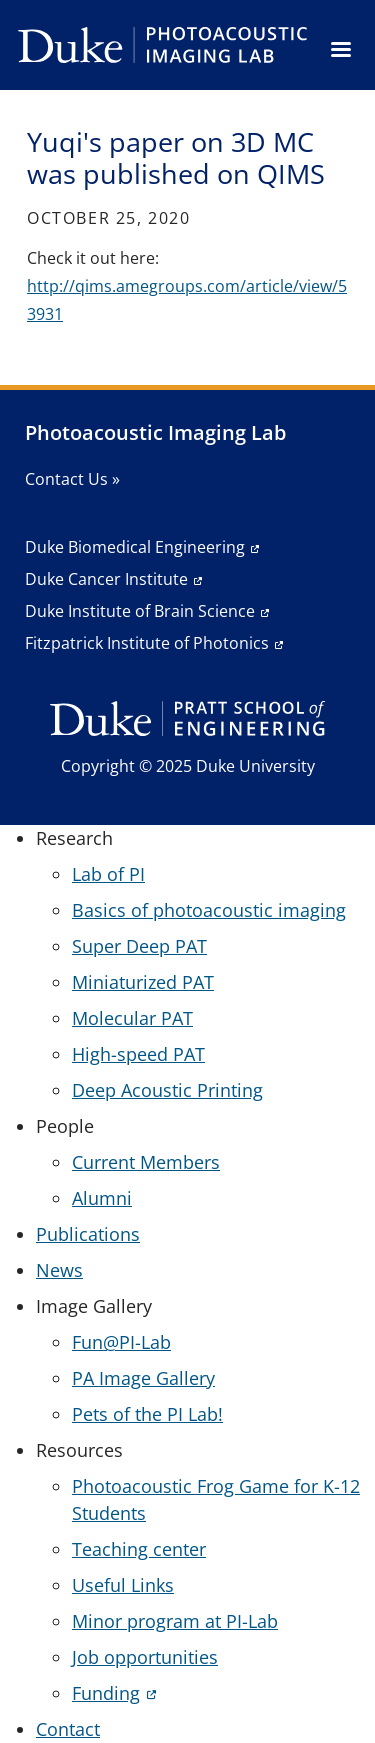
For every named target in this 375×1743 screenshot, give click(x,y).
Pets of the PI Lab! (147, 1414)
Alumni (102, 1198)
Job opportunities (145, 1657)
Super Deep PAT (139, 946)
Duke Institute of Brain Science (140, 611)
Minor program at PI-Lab (175, 1621)
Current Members (146, 1162)
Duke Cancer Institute (106, 579)
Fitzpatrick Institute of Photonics (147, 643)
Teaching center (139, 1549)
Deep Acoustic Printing (167, 1090)
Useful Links (123, 1585)
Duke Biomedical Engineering (135, 547)
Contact (68, 1729)
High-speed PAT (138, 1054)
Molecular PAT (132, 1018)
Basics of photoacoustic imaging (209, 910)
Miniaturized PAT (143, 982)
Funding (106, 1693)
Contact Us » (72, 479)
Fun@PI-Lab (121, 1342)
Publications (88, 1234)
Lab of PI (108, 874)
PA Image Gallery (143, 1378)
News (59, 1270)
